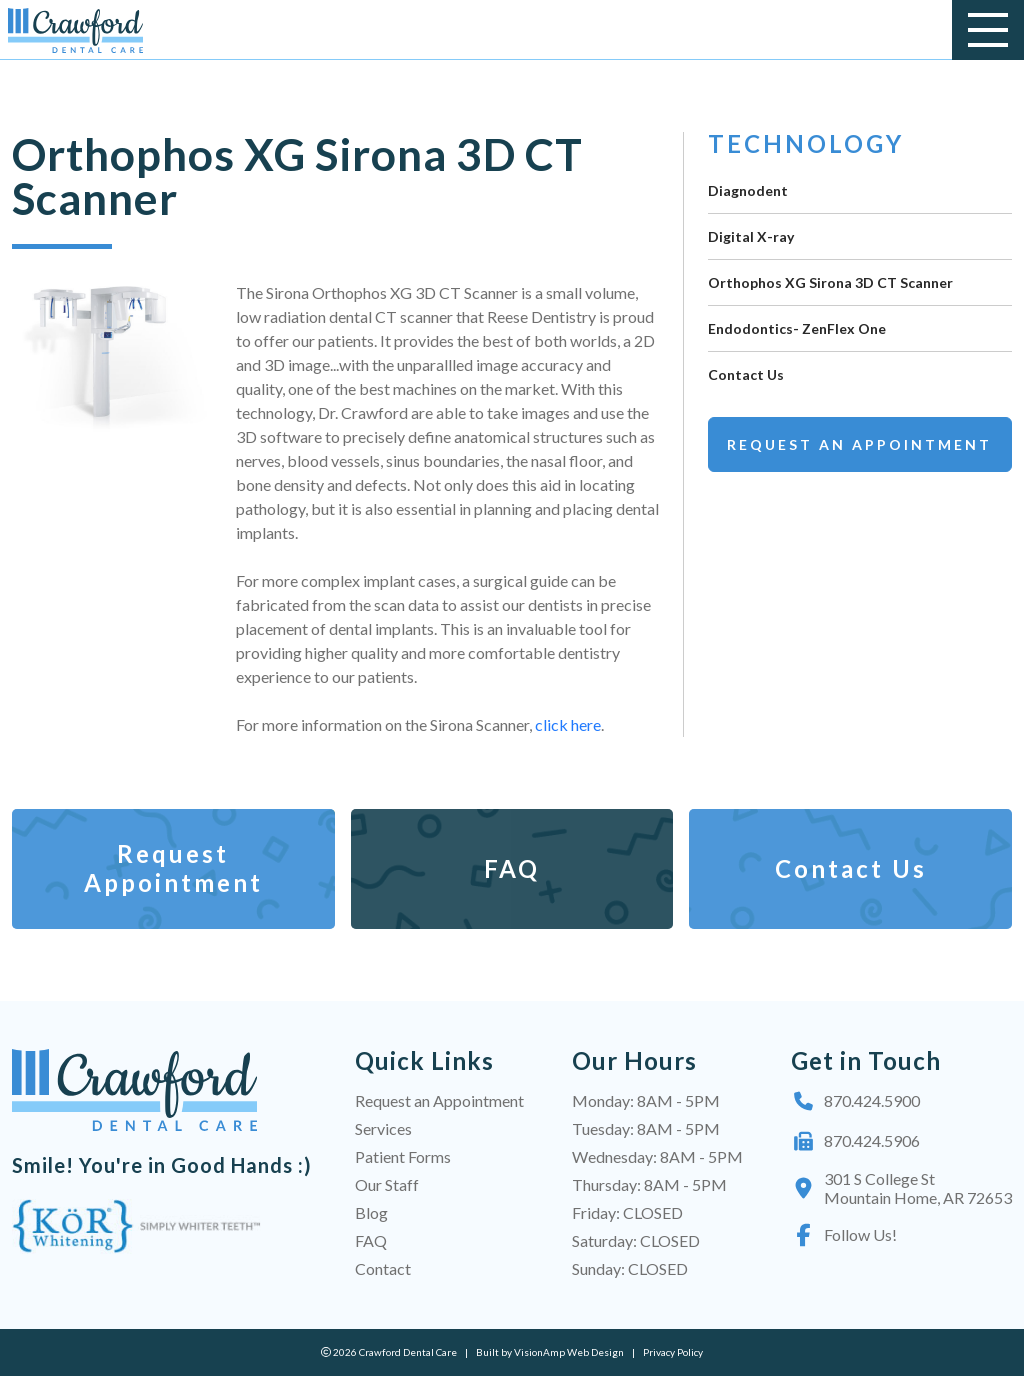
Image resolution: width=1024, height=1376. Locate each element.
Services (383, 1128)
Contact (383, 1268)
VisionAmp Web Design (569, 1352)
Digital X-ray (751, 236)
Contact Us (746, 374)
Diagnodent (748, 190)
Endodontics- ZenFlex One (797, 328)
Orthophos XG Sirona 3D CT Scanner (830, 282)
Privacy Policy (673, 1352)
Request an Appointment (439, 1100)
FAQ (371, 1240)
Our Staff (387, 1184)
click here (566, 724)
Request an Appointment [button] (859, 444)
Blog (371, 1212)
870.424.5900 (855, 1101)
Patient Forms (403, 1156)
